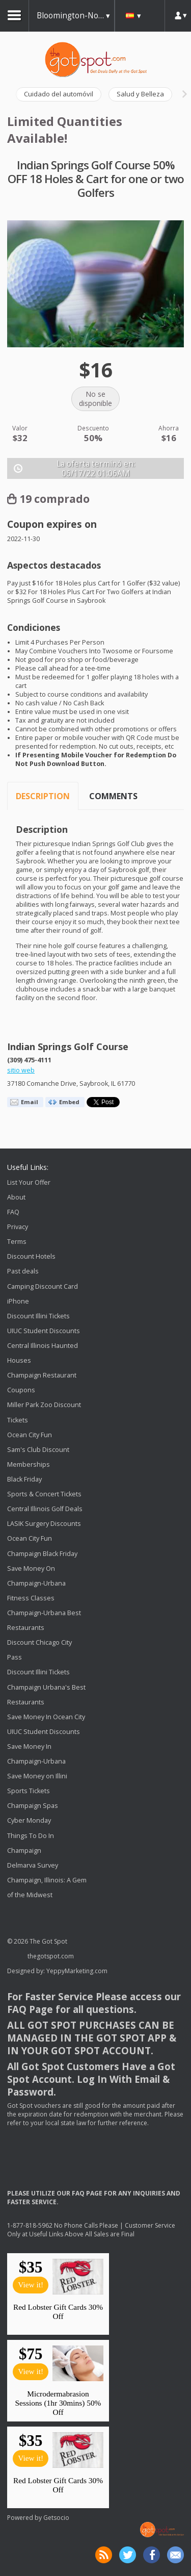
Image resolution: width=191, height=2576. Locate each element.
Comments (113, 796)
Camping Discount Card (42, 1286)
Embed (69, 1102)
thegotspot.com (51, 1956)
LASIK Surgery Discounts (44, 1523)
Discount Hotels (31, 1256)
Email (29, 1102)
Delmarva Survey (32, 1865)
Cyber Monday (29, 1821)
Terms (16, 1241)
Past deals (23, 1271)
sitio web (21, 1070)
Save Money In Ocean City (46, 1717)
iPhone (18, 1301)
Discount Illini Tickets (38, 1316)
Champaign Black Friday (42, 1553)
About (16, 1197)
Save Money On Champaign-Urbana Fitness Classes (36, 1583)
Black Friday (24, 1479)
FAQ (13, 1212)
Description (43, 796)
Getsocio (56, 2517)
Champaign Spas (32, 1806)
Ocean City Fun (29, 1435)
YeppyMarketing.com (76, 1971)
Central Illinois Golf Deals (45, 1508)
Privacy (17, 1226)
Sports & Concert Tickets (44, 1494)
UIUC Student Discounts (43, 1331)
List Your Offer (28, 1182)
